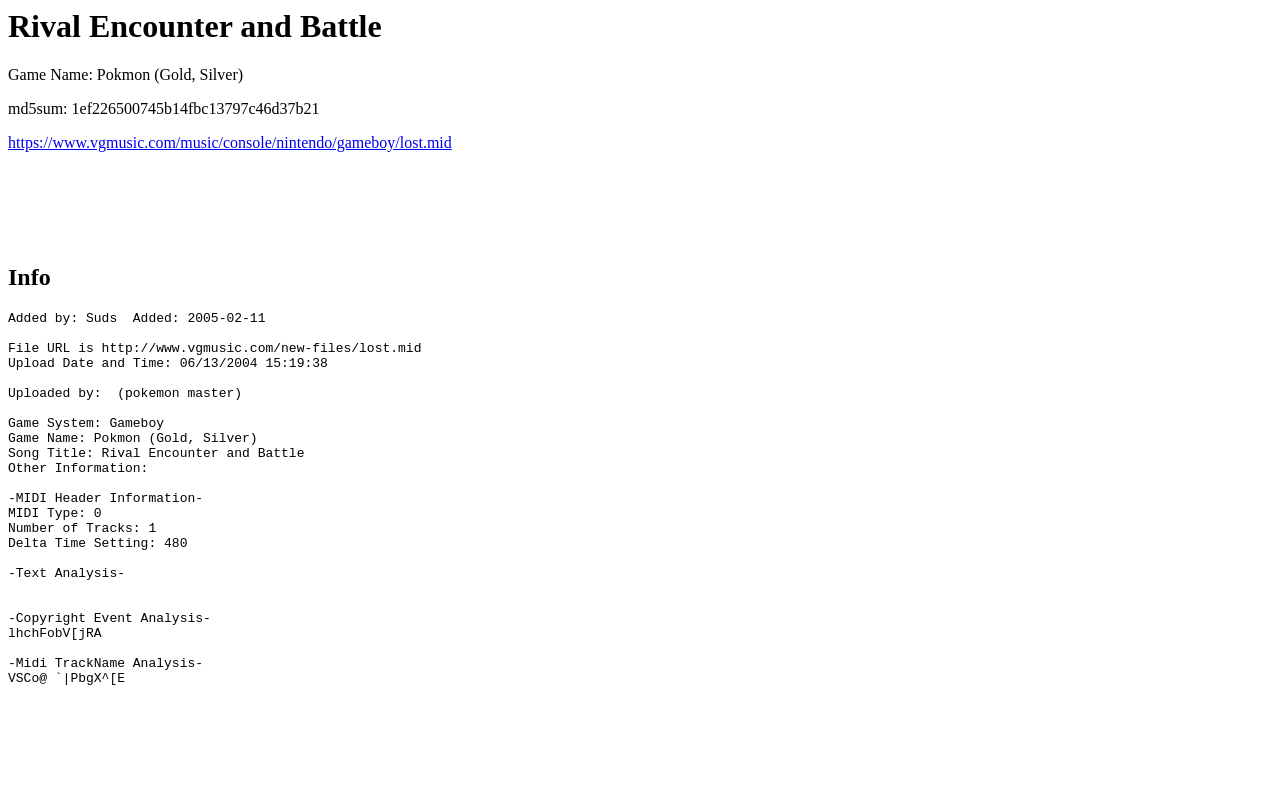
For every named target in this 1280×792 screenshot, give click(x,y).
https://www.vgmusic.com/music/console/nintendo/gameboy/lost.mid (230, 142)
